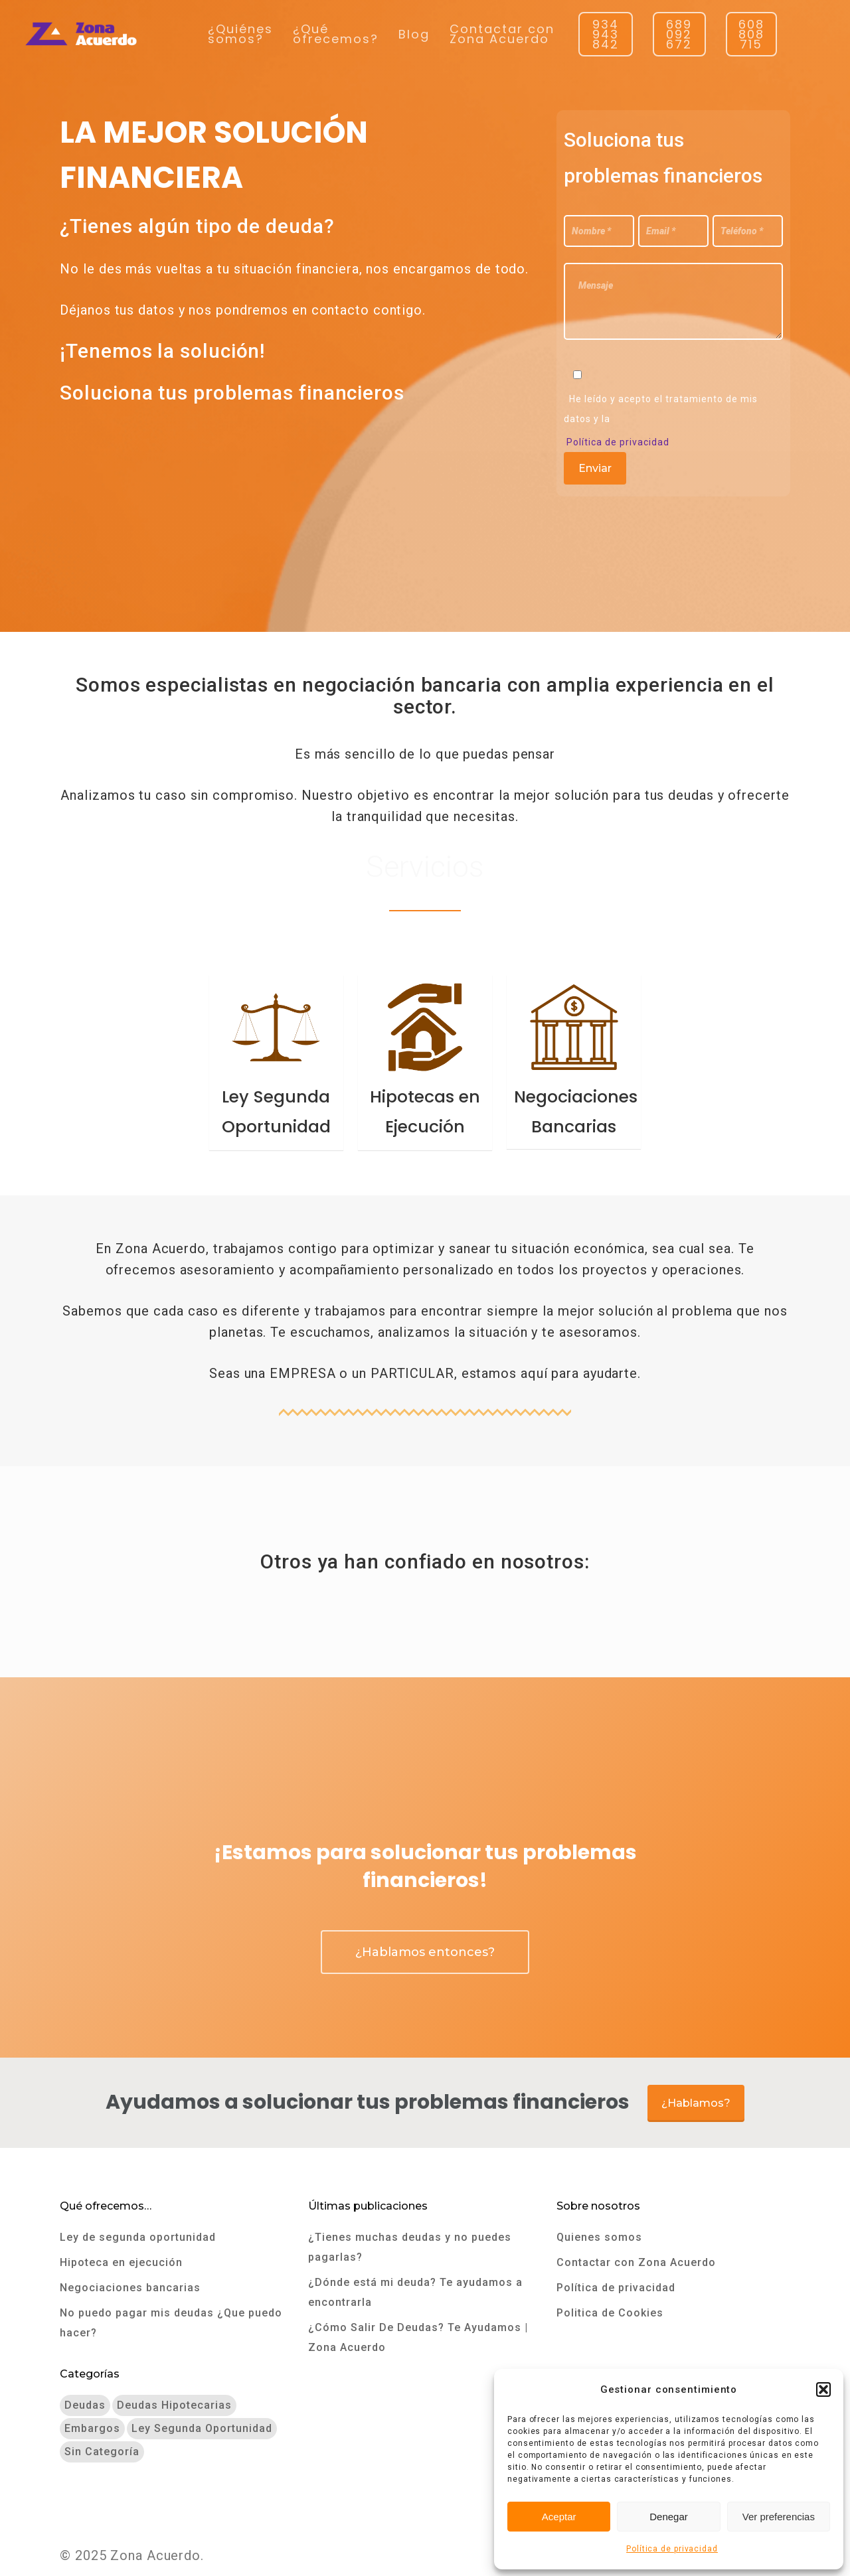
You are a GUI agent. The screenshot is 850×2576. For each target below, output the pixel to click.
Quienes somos (599, 2237)
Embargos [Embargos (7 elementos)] (92, 2428)
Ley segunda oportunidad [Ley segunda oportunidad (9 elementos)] (201, 2428)
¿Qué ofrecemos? (336, 34)
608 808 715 (751, 34)
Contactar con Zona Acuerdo (502, 34)
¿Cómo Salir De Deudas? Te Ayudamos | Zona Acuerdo (418, 2337)
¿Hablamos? (695, 2103)
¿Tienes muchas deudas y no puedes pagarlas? (409, 2247)
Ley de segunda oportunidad (138, 2237)
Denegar (668, 2516)
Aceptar (559, 2516)
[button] (823, 2389)
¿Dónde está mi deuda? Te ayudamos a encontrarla (415, 2292)
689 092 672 (679, 34)
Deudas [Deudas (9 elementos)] (85, 2405)
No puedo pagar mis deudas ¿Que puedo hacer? (171, 2323)
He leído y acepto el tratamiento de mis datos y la (661, 409)
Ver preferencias (778, 2516)
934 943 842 (605, 34)
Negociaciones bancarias (130, 2287)
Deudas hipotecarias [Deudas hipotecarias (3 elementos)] (174, 2405)
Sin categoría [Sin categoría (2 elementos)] (101, 2451)
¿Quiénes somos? (240, 34)
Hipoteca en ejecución (121, 2262)
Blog (414, 34)
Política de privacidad (672, 2548)
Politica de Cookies (609, 2313)
